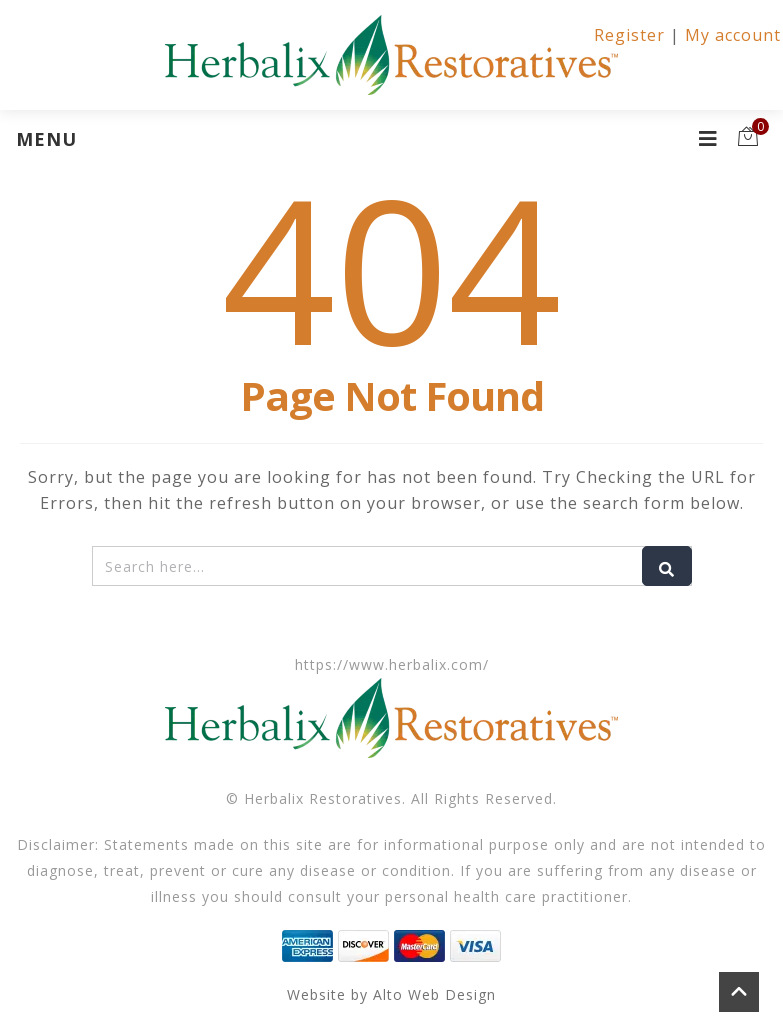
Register (629, 35)
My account (733, 35)
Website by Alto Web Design (391, 994)
